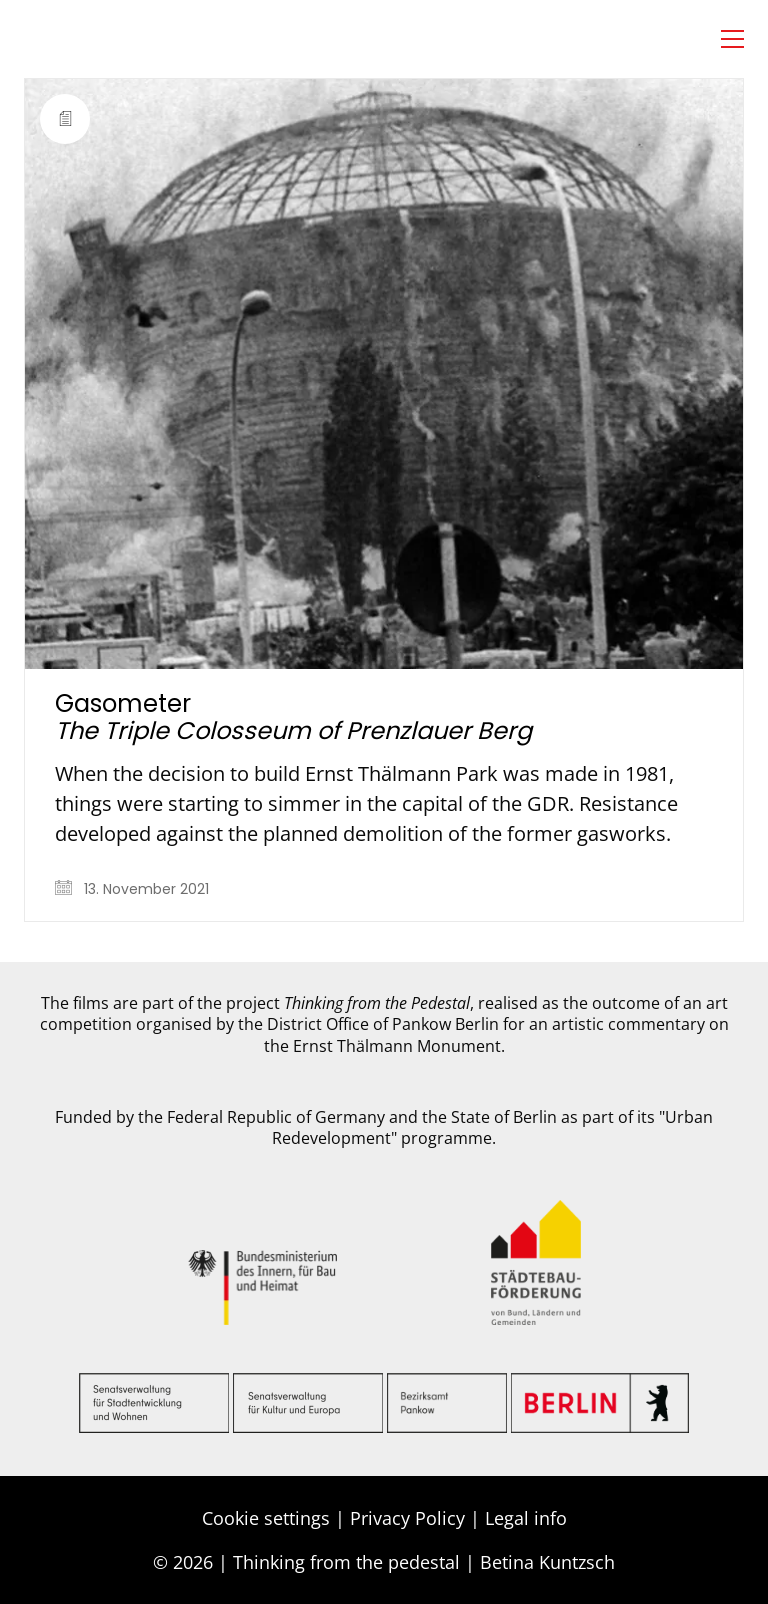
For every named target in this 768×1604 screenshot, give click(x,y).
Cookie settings (266, 1518)
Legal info (526, 1518)
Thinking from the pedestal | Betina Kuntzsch (424, 1562)
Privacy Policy (407, 1518)
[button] (732, 39)
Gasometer (293, 717)
